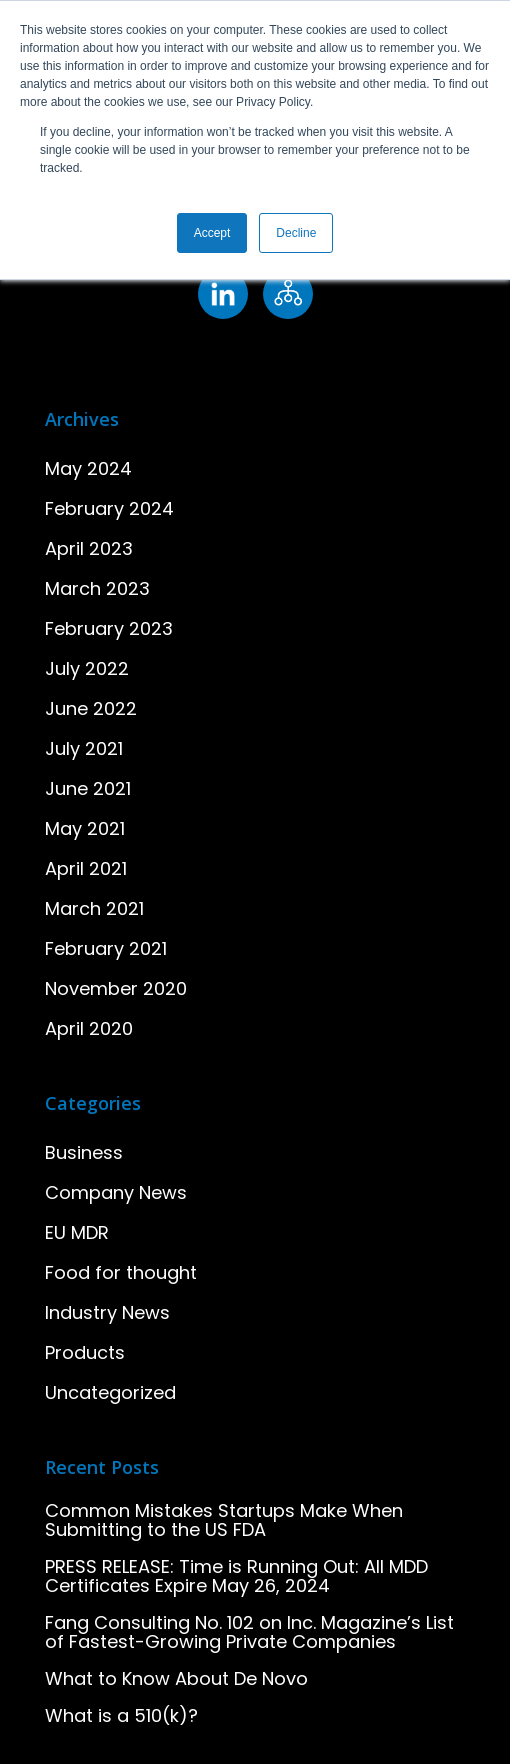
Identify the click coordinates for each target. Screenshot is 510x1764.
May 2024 (88, 468)
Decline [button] (296, 233)
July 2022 (87, 668)
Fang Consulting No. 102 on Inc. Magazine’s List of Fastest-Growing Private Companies (249, 1632)
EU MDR (77, 1232)
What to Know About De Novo (176, 1678)
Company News (116, 1192)
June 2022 (91, 708)
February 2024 (109, 508)
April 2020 (89, 1028)
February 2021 (106, 948)
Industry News (107, 1312)
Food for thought (121, 1272)
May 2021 (85, 828)
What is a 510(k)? (121, 1715)
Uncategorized (110, 1392)
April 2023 (89, 548)
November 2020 (116, 988)
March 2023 (97, 588)
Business (84, 1152)
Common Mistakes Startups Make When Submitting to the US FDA (224, 1520)
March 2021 (94, 908)
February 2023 (109, 628)
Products (85, 1352)
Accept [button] (212, 233)
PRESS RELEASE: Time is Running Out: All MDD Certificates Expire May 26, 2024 (236, 1576)
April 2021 (86, 868)
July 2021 (84, 748)
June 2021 (88, 788)
